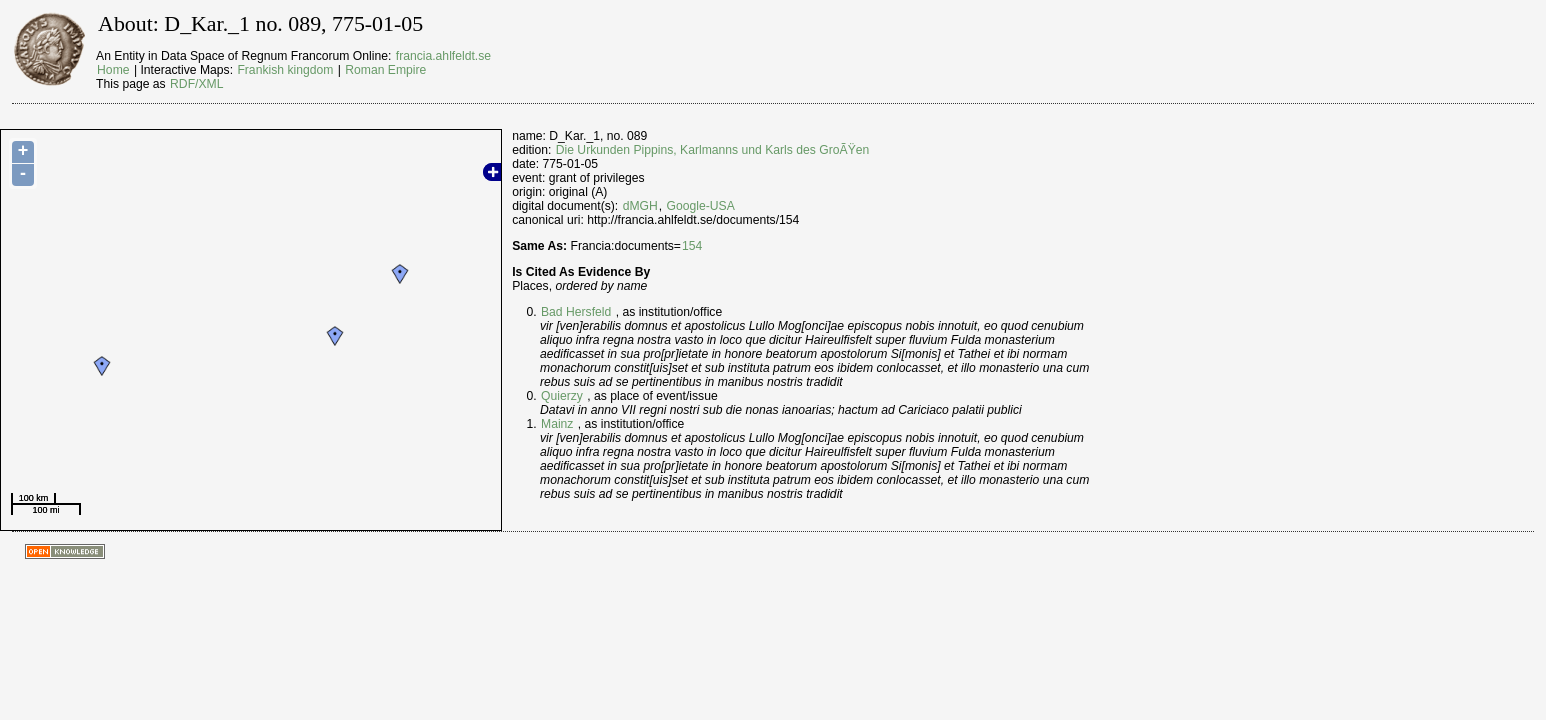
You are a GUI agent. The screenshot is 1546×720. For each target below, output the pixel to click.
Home (113, 70)
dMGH (640, 206)
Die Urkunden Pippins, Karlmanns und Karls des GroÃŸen (713, 150)
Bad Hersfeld (576, 312)
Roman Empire (385, 70)
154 (692, 246)
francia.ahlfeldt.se (443, 56)
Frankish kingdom (285, 70)
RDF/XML (196, 84)
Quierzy (562, 396)
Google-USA (701, 206)
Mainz (557, 424)
